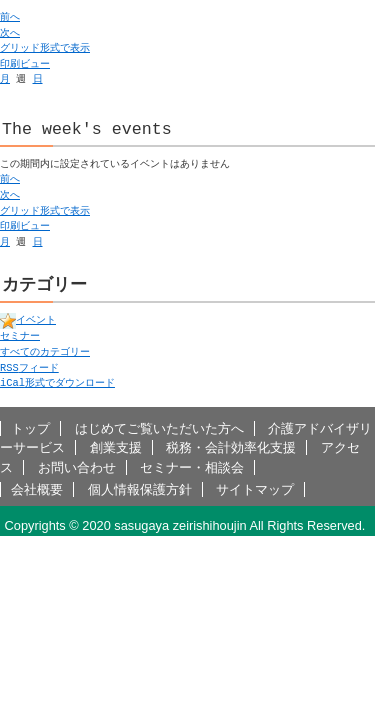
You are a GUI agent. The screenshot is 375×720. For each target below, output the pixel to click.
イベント (28, 320)
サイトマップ (255, 489)
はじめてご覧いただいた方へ (159, 428)
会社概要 (37, 489)
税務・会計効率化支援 (231, 447)
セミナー (20, 336)
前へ (10, 17)
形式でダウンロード (57, 383)
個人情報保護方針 (140, 489)
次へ (10, 33)
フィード (29, 368)
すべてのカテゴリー (45, 352)
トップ (30, 428)
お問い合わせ (77, 467)
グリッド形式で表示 (45, 48)
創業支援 (116, 447)
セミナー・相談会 (192, 467)
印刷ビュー (25, 64)
